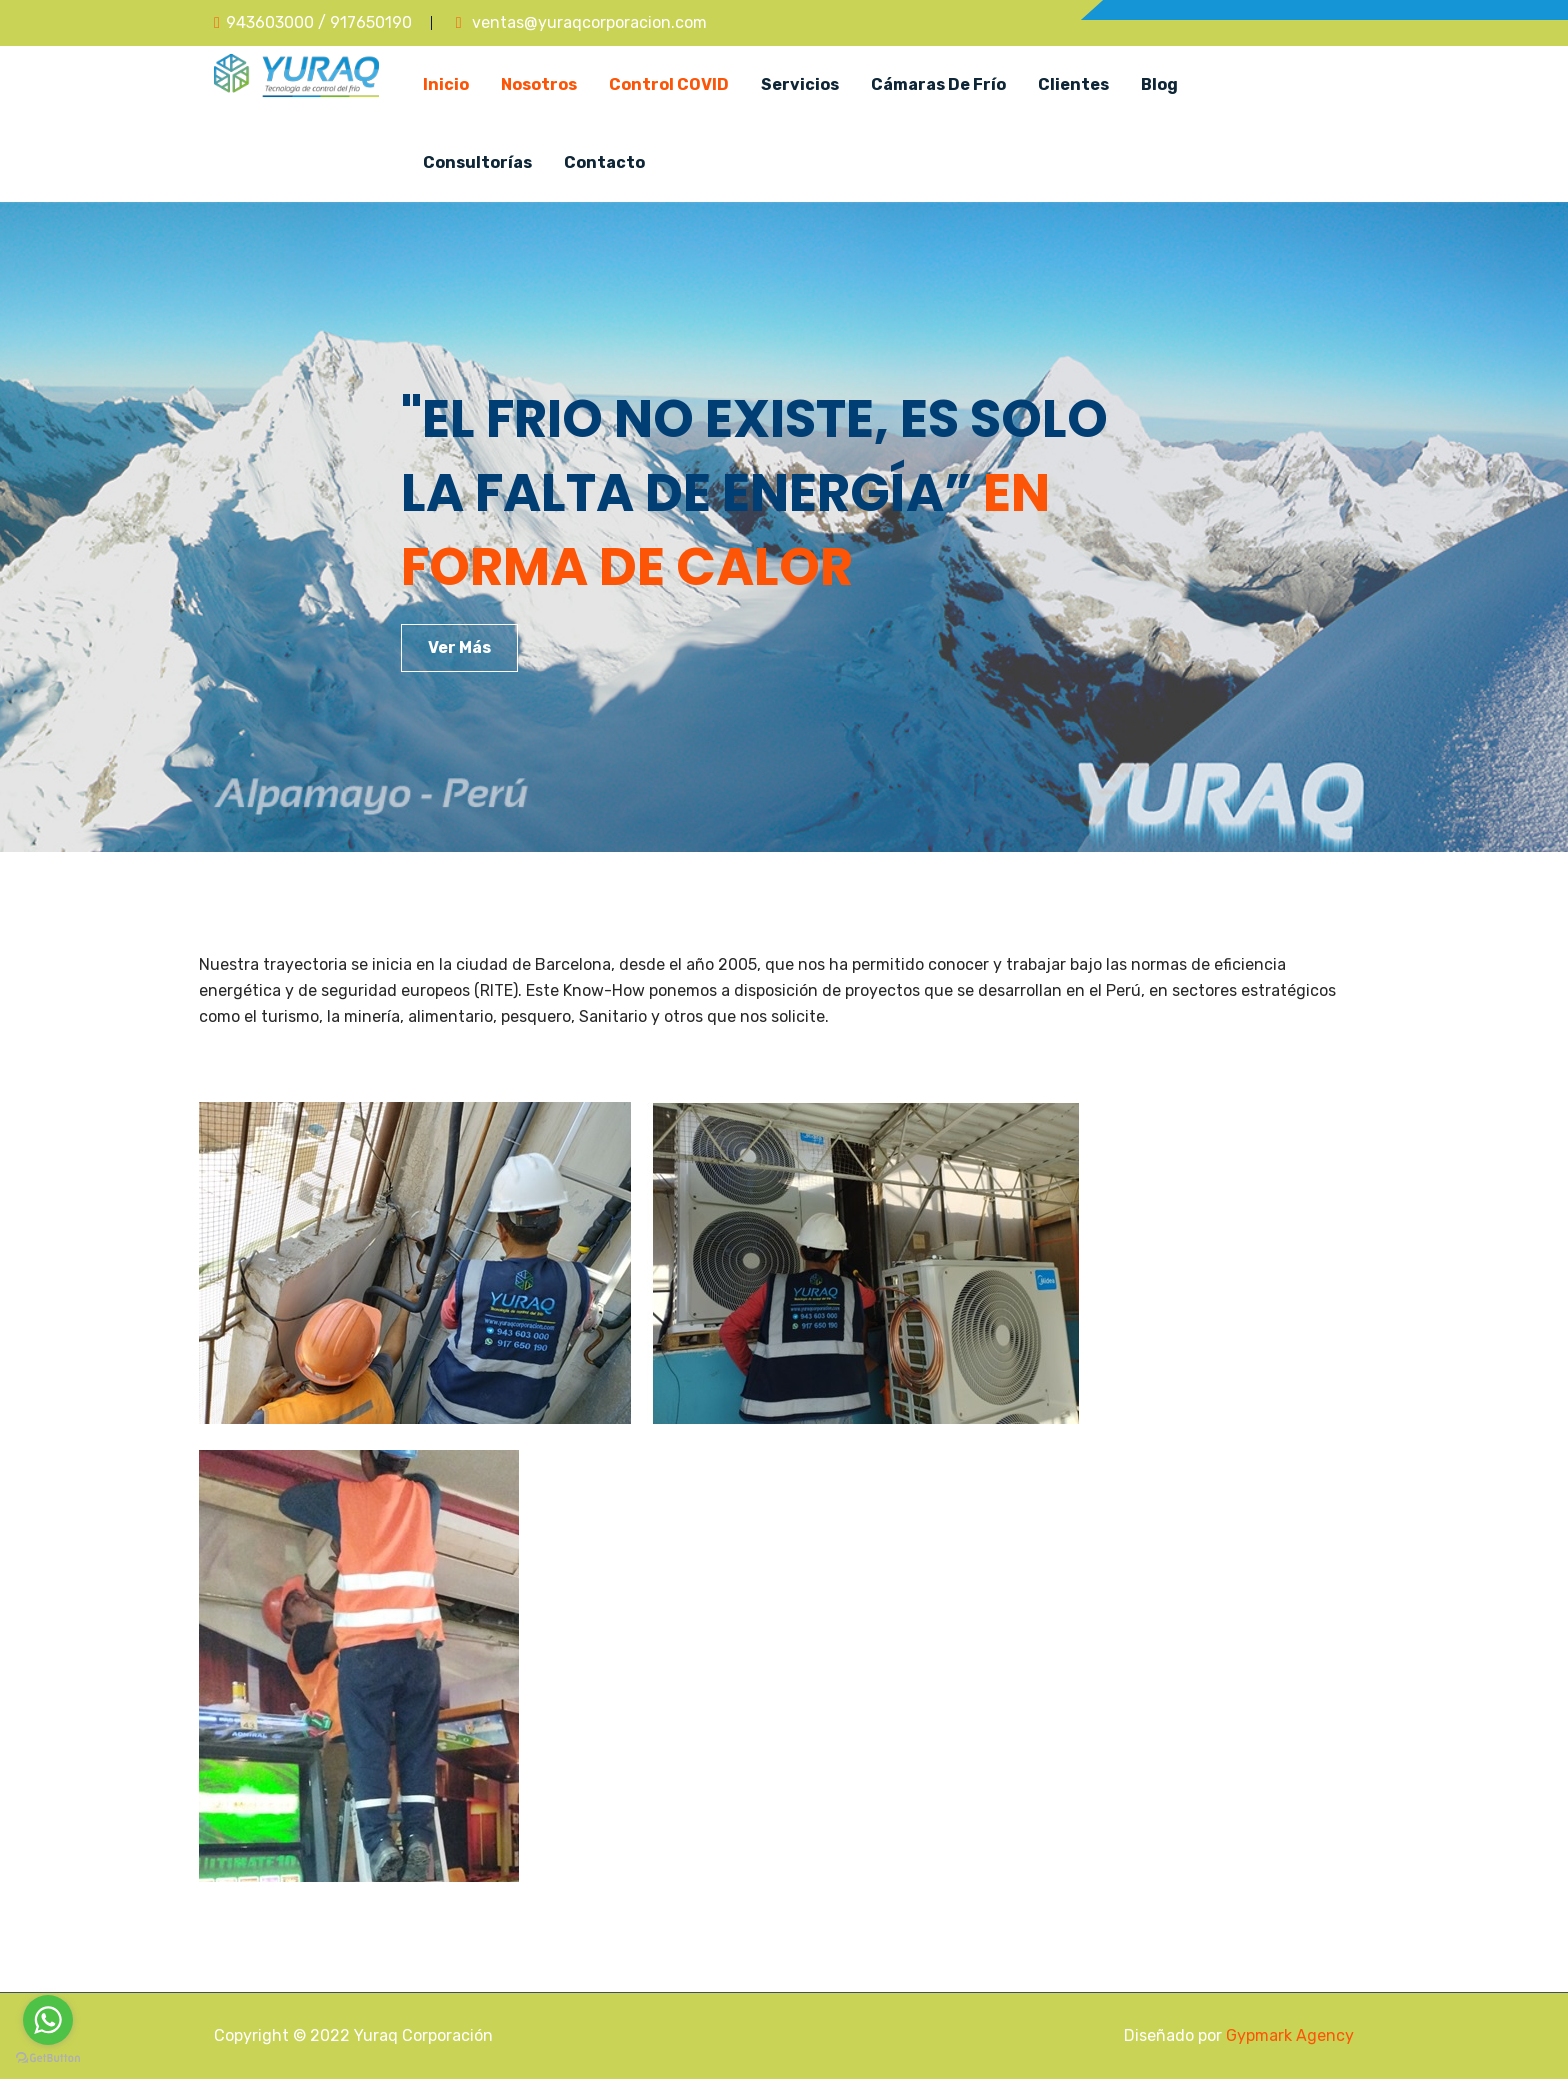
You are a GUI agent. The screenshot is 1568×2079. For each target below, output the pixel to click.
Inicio (446, 84)
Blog (1159, 84)
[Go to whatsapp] (48, 2020)
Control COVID (669, 84)
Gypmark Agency (1290, 2035)
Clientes (1073, 84)
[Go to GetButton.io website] (48, 2058)
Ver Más (459, 647)
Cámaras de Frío (938, 84)
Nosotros (539, 84)
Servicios (800, 84)
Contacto (604, 162)
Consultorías (477, 162)
